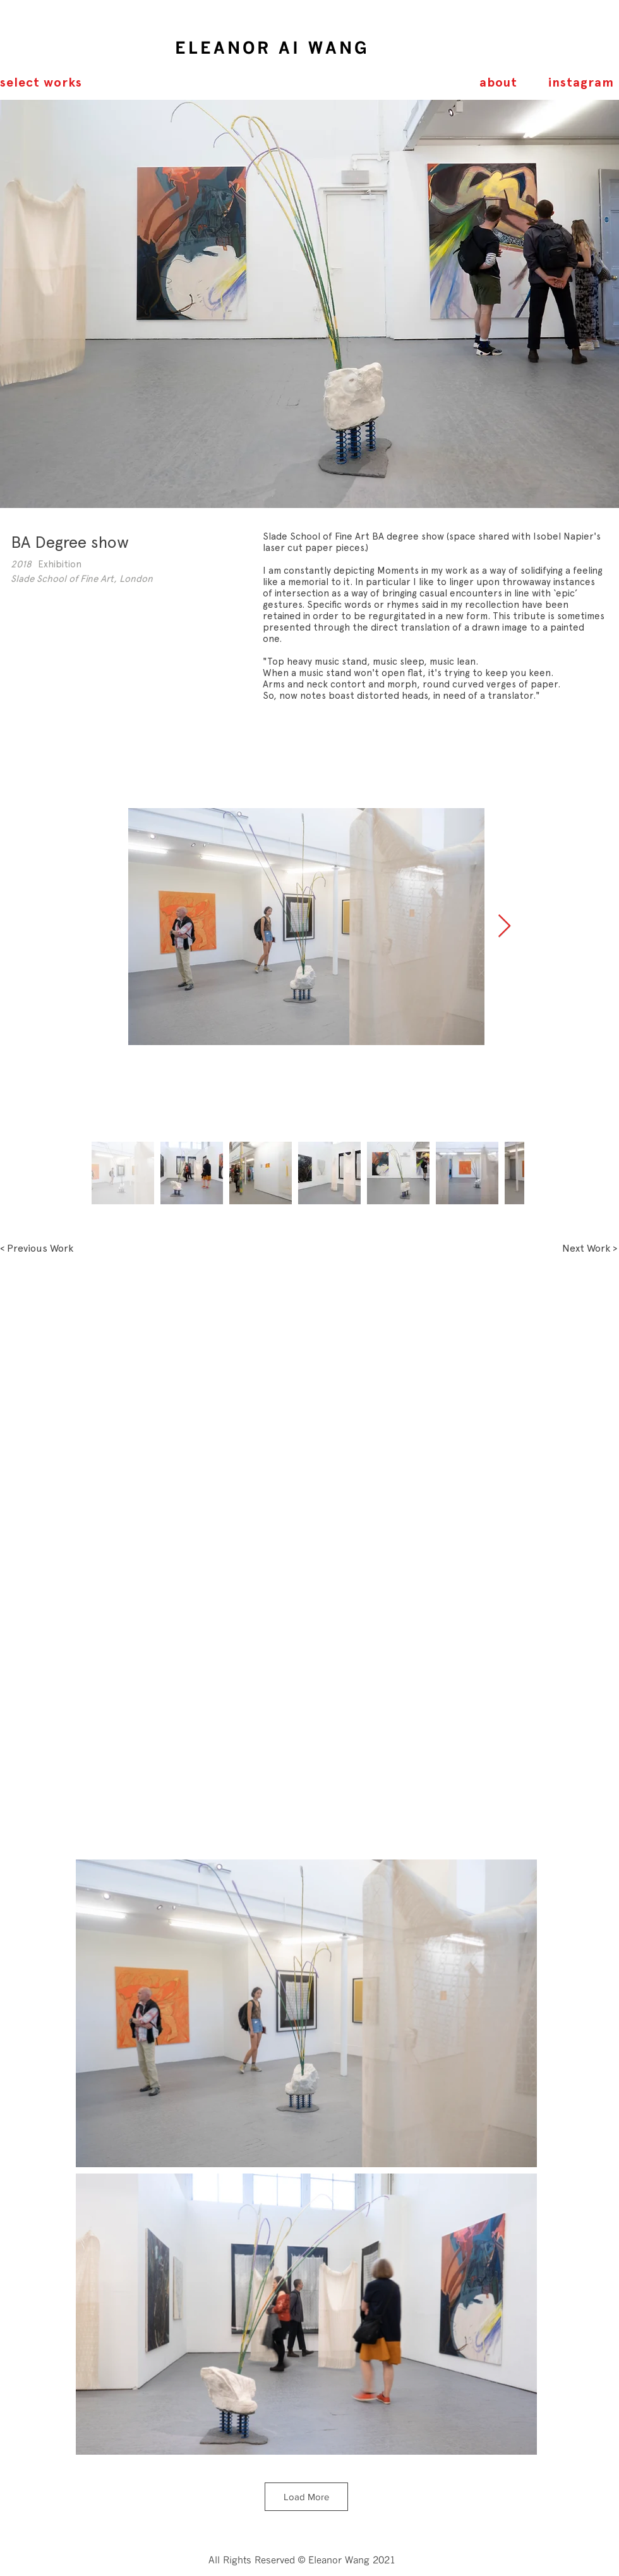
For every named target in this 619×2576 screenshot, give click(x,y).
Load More (306, 2496)
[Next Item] (504, 926)
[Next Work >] (589, 1248)
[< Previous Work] (37, 1248)
